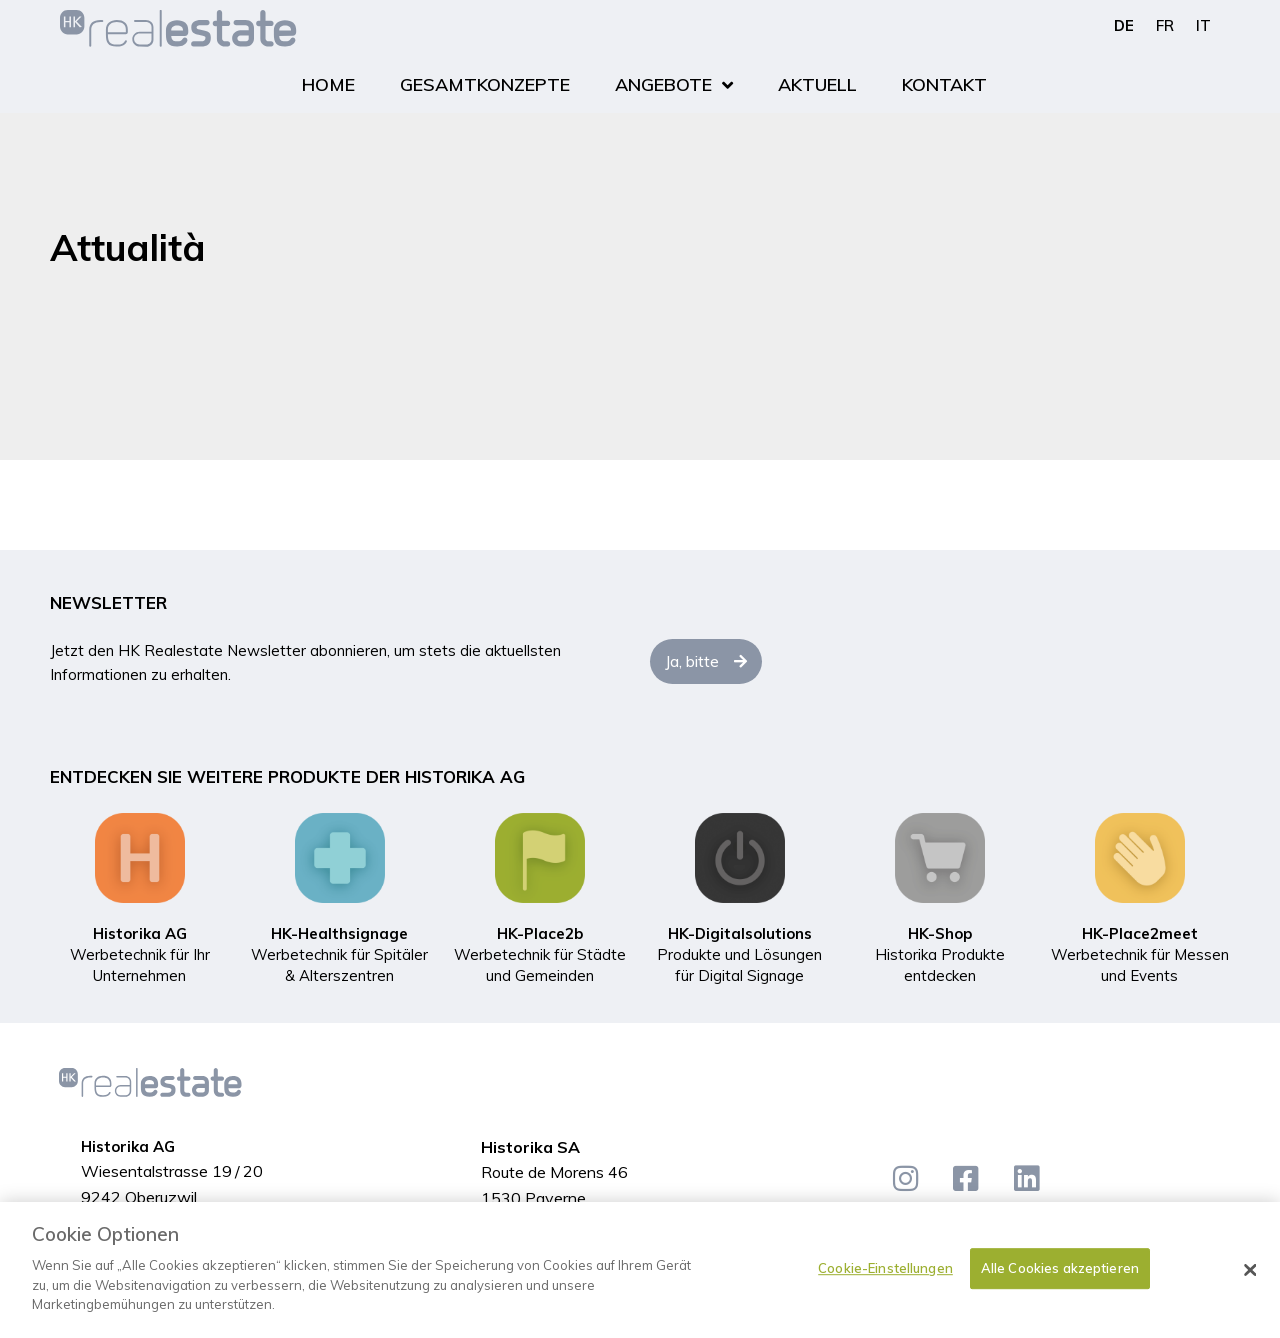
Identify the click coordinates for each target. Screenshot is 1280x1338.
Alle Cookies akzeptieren (1060, 1268)
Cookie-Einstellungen (885, 1268)
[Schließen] (1250, 1270)
